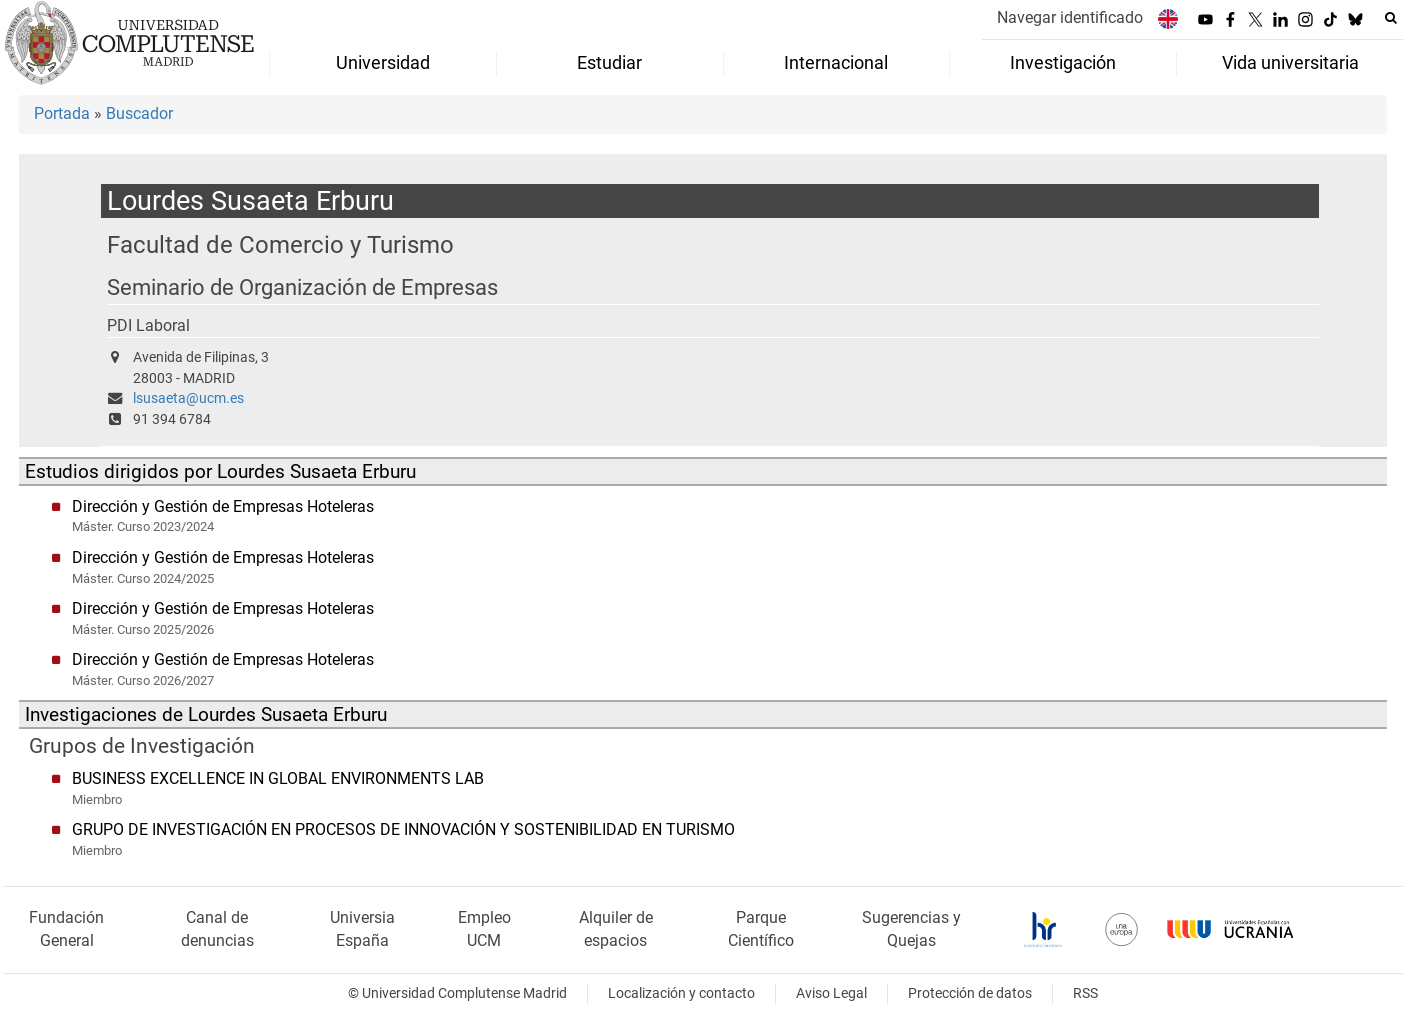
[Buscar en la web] (1391, 18)
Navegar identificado (1070, 17)
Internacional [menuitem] (836, 63)
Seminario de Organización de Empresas (302, 287)
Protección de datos (970, 993)
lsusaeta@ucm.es (188, 398)
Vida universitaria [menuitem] (1290, 63)
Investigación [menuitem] (1063, 63)
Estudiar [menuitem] (609, 63)
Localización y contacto (681, 993)
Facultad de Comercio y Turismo (280, 244)
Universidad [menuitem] (383, 63)
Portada (62, 113)
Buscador (139, 113)
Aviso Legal (831, 993)
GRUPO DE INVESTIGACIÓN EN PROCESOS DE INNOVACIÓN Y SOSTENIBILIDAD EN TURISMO (403, 829)
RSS (1085, 993)
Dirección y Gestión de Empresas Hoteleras (223, 506)
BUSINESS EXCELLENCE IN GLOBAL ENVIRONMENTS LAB (278, 778)
